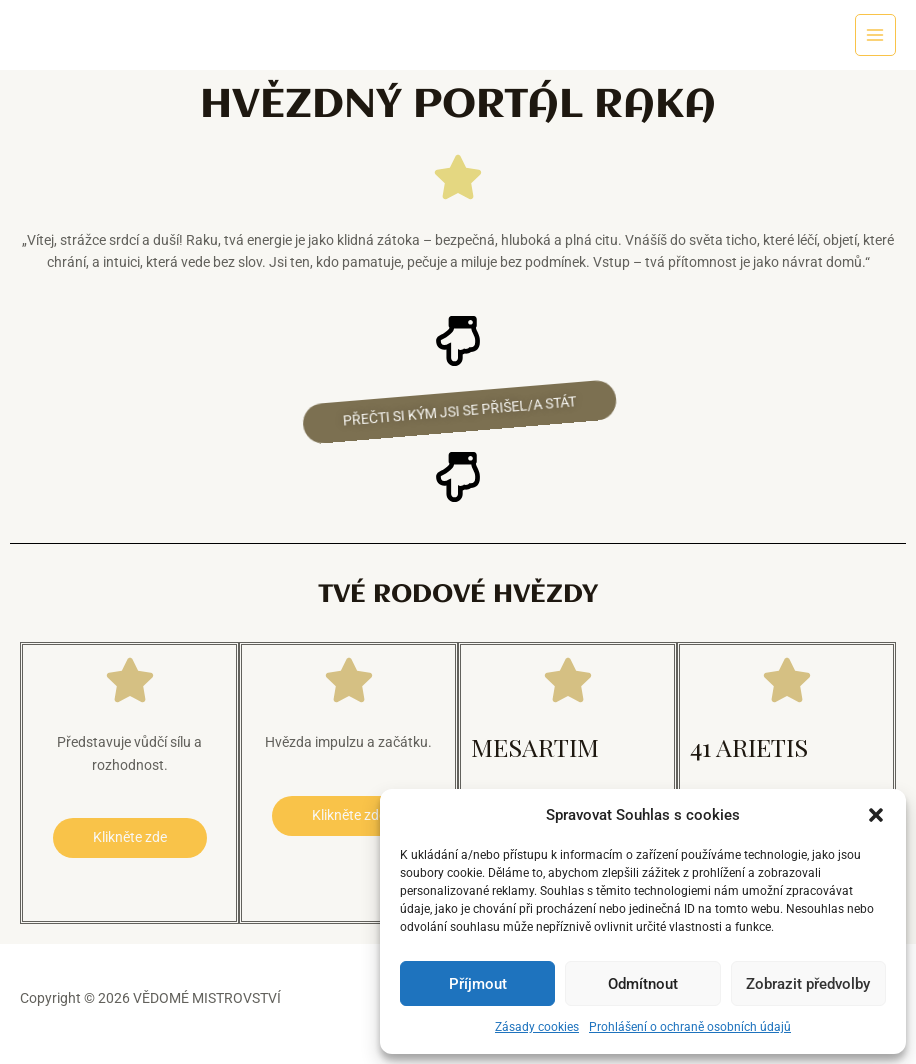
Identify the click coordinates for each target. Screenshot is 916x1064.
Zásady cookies (537, 1027)
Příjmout (478, 984)
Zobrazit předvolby (808, 984)
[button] (876, 815)
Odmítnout (643, 984)
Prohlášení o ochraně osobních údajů (690, 1027)
